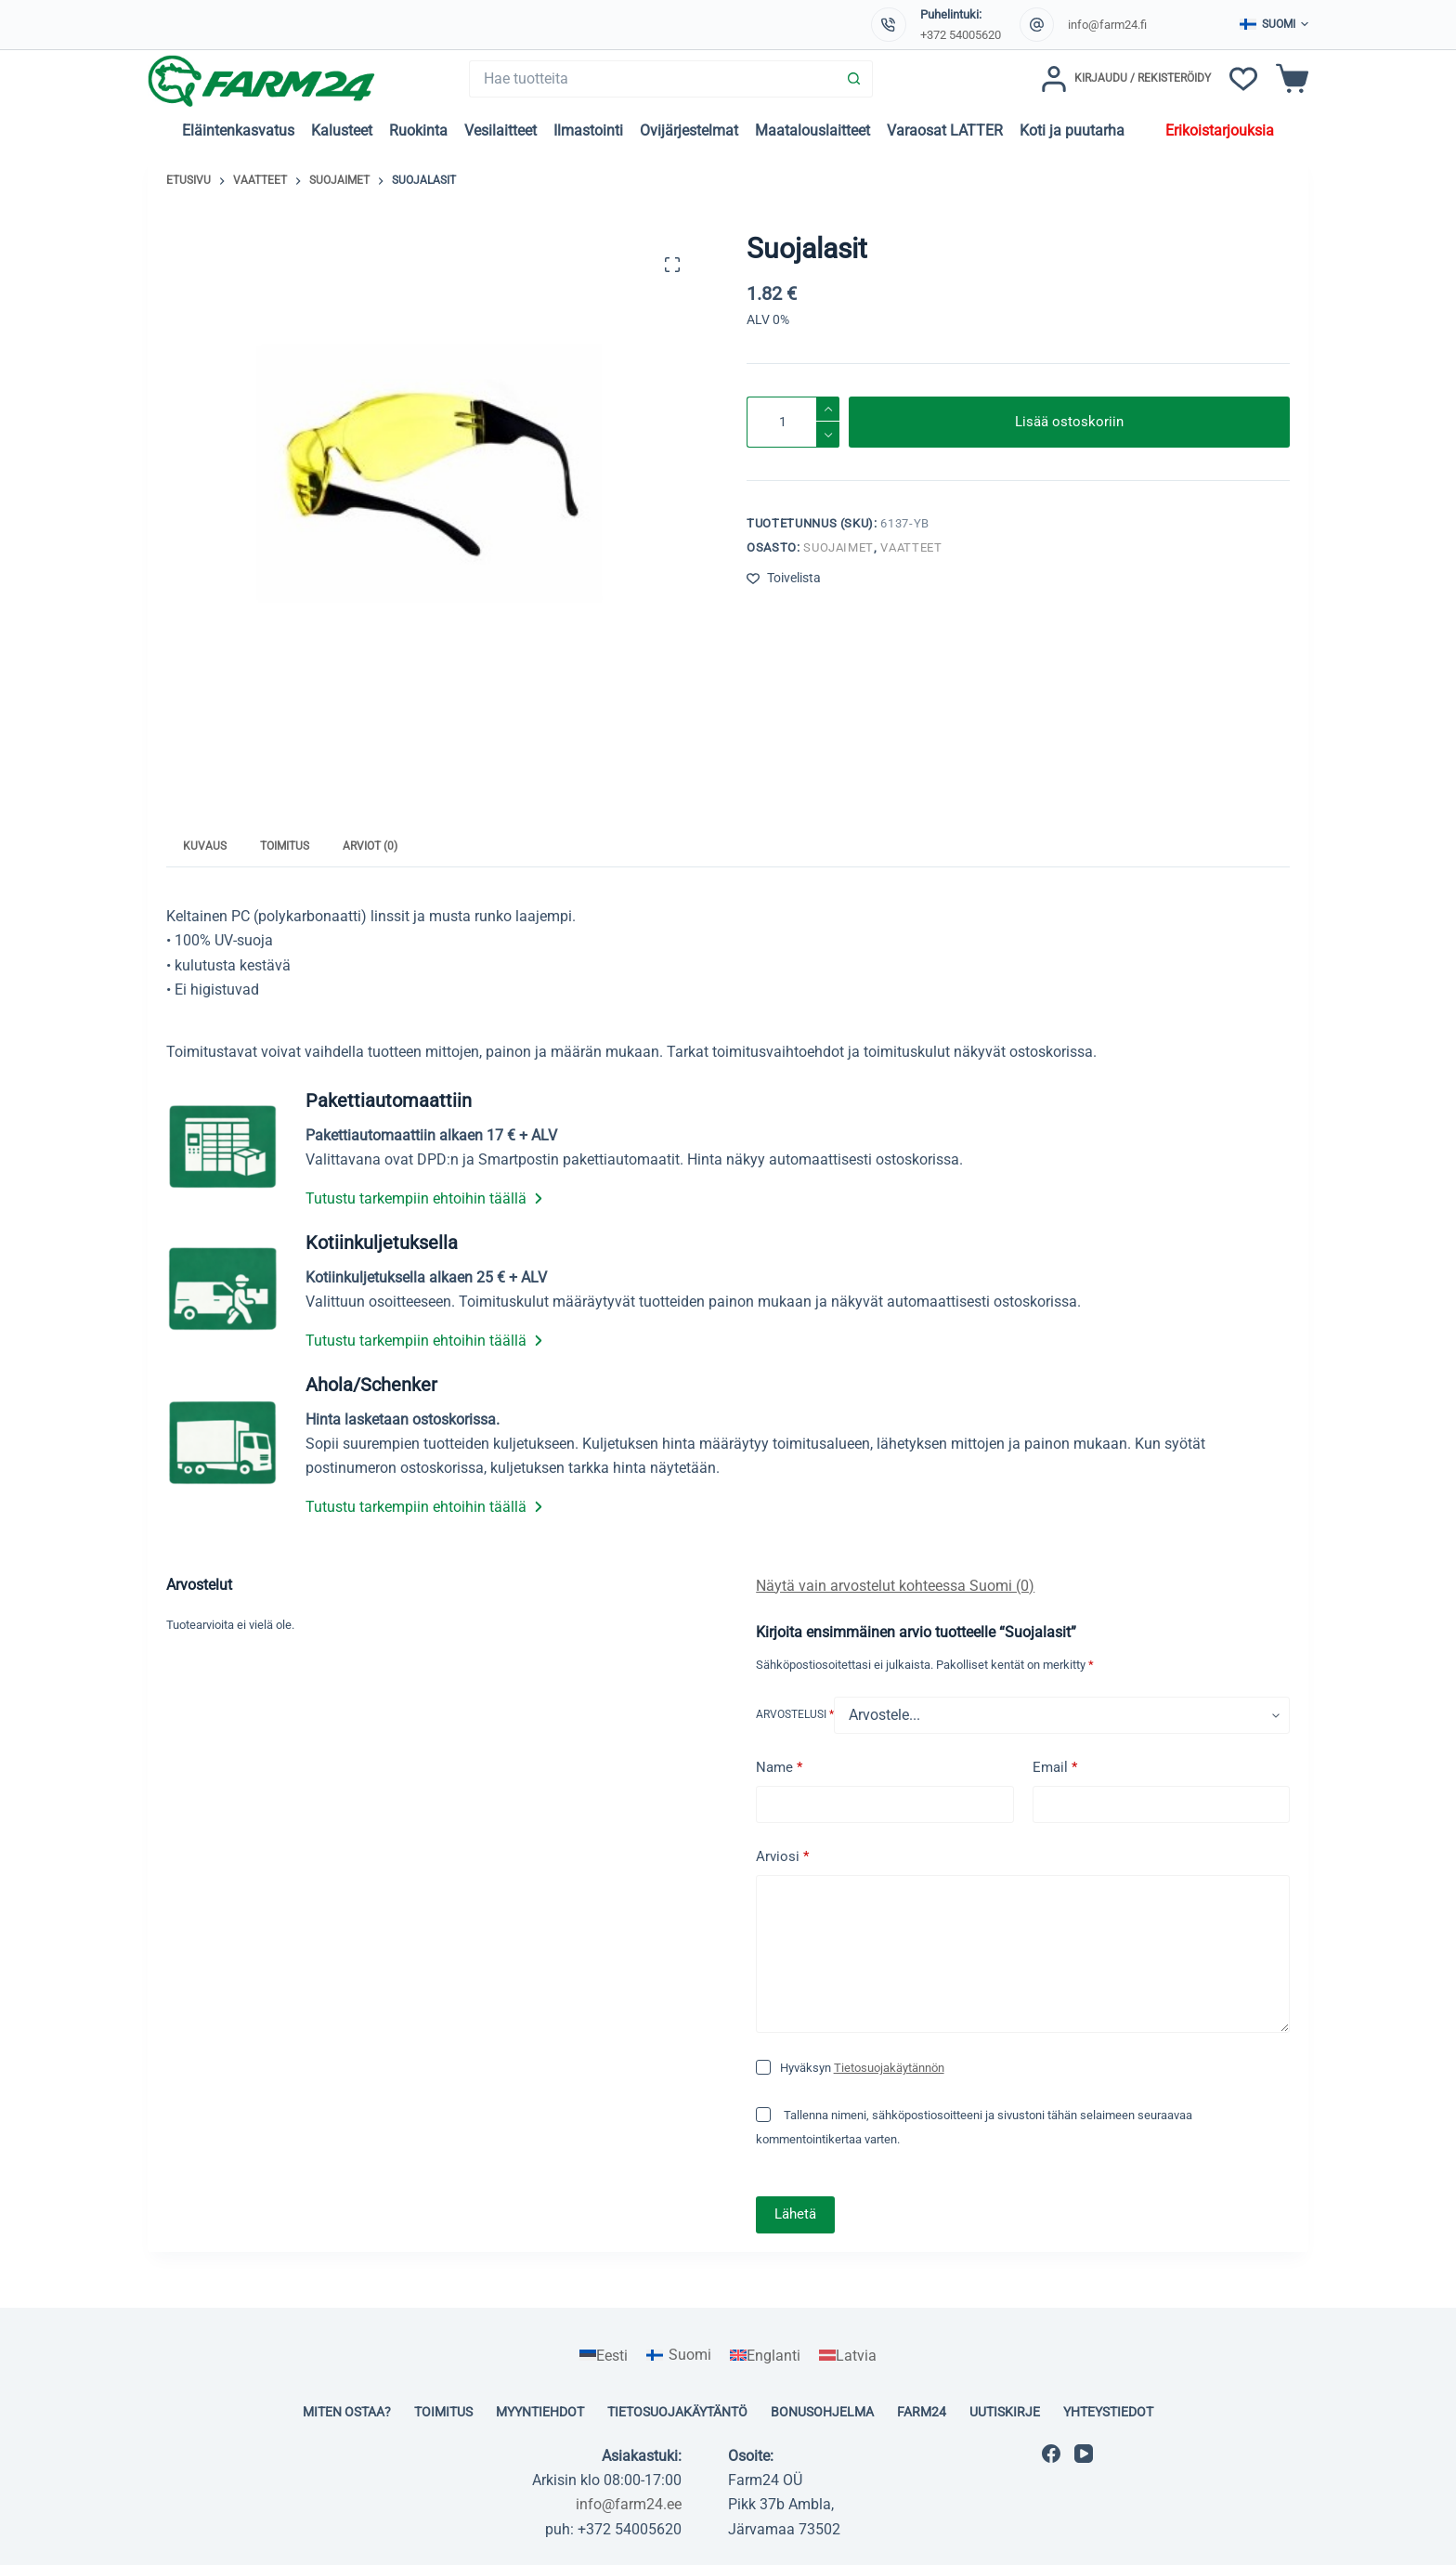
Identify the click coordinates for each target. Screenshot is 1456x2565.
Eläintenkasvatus (238, 130)
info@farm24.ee (629, 2504)
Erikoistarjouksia (1219, 130)
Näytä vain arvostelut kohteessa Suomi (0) (895, 1586)
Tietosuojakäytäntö (677, 2411)
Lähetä (795, 2214)
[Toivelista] (1243, 79)
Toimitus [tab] (284, 846)
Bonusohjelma (822, 2411)
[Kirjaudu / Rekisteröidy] (1126, 79)
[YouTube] (1083, 2453)
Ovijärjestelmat (689, 130)
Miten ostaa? (347, 2411)
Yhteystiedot (1108, 2411)
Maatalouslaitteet (812, 130)
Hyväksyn (862, 2068)
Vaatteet (911, 547)
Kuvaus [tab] (205, 846)
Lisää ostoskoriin (1069, 421)
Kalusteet (341, 130)
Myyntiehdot (540, 2411)
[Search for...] (652, 79)
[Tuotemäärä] (793, 422)
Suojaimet (838, 547)
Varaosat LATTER (945, 130)
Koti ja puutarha (1072, 130)
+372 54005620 (960, 35)
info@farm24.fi (1107, 25)
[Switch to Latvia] (848, 2356)
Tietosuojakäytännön (889, 2068)
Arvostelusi (795, 1714)
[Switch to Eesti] (603, 2356)
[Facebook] (1051, 2453)
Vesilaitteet (500, 130)
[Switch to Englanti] (765, 2356)
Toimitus (443, 2411)
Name (779, 1767)
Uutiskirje (1004, 2411)
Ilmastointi (588, 130)
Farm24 (921, 2411)
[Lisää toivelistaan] (784, 578)
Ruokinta (418, 130)
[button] (1274, 25)
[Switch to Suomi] (679, 2356)
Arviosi (782, 1856)
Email (1055, 1767)
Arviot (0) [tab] (370, 846)
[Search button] (854, 79)
